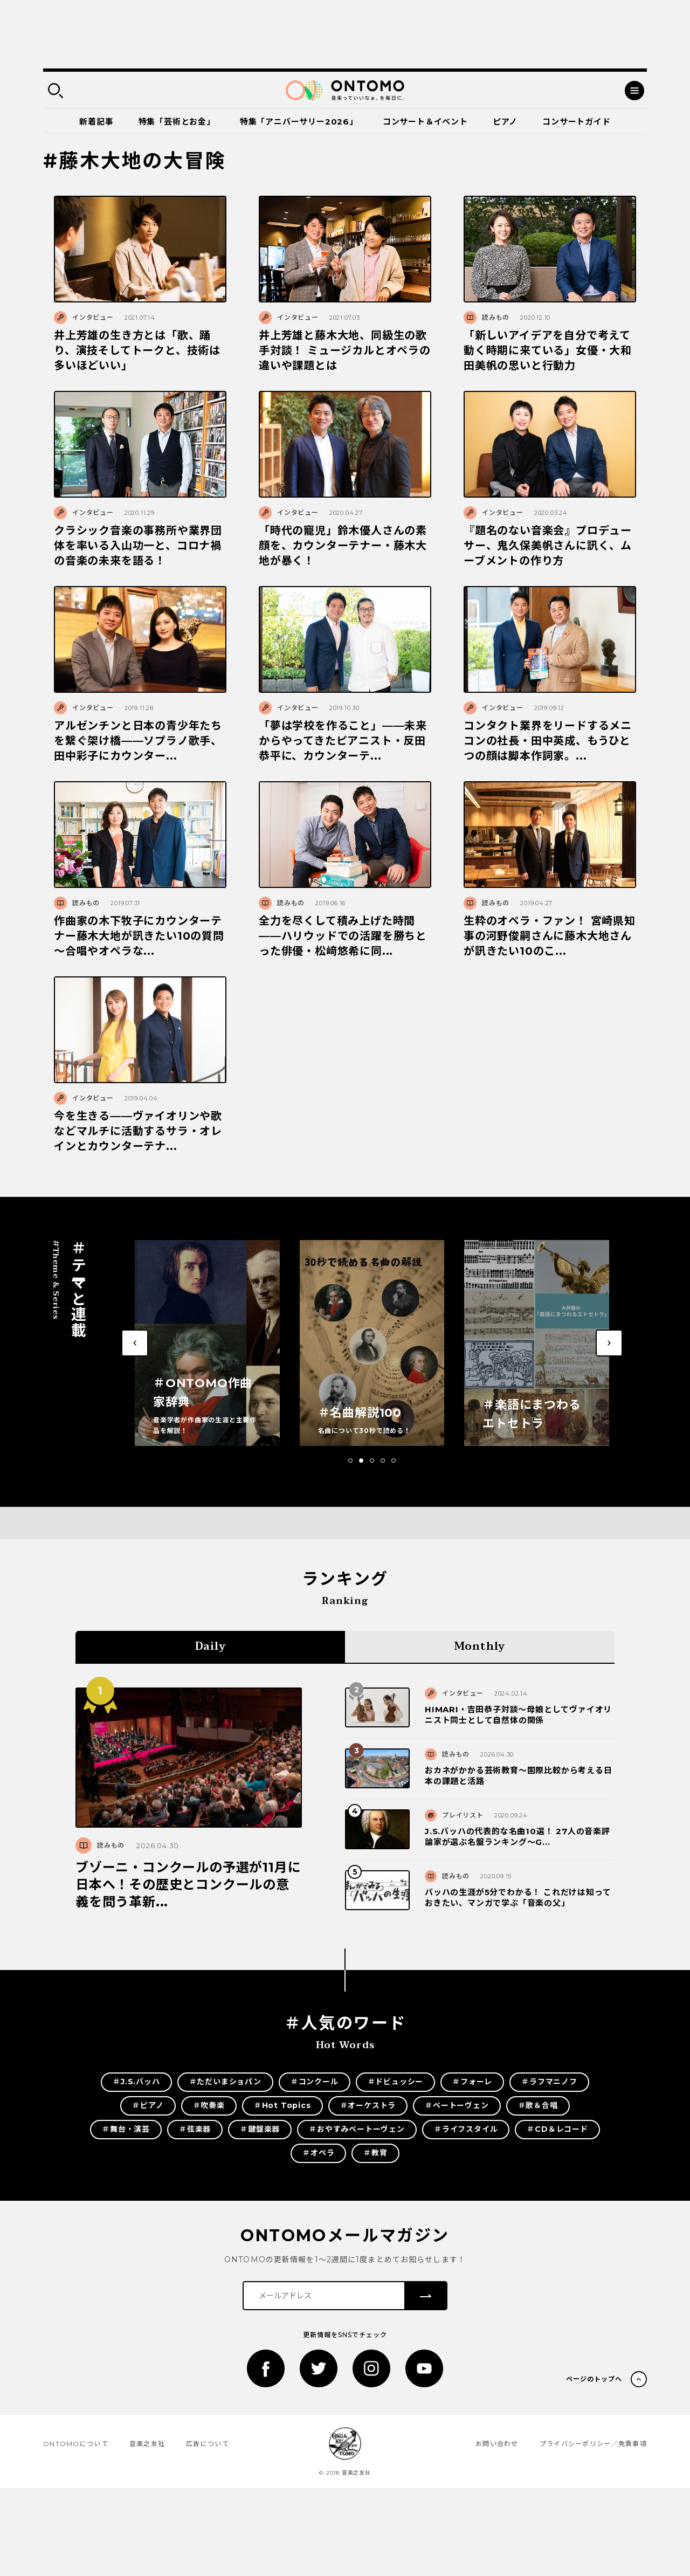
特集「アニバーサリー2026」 (299, 121)
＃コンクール (315, 2081)
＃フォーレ (472, 2081)
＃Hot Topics (282, 2105)
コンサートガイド (576, 121)
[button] (350, 1460)
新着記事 (96, 121)
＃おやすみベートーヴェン (357, 2129)
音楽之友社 (147, 2444)
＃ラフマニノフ (549, 2081)
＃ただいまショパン (225, 2081)
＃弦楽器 (195, 2129)
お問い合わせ (497, 2444)
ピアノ (505, 121)
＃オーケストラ (368, 2105)
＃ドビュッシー (396, 2081)
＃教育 (375, 2153)
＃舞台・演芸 (126, 2129)
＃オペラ (318, 2153)
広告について (207, 2444)
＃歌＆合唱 (538, 2105)
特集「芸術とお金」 (177, 121)
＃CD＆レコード (557, 2129)
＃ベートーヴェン (456, 2105)
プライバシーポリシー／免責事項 (593, 2444)
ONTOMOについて (75, 2444)
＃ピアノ (147, 2105)
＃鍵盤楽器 (260, 2129)
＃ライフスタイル (466, 2129)
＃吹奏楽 (209, 2105)
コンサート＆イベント (425, 121)
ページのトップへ (594, 2379)
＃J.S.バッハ (136, 2081)
